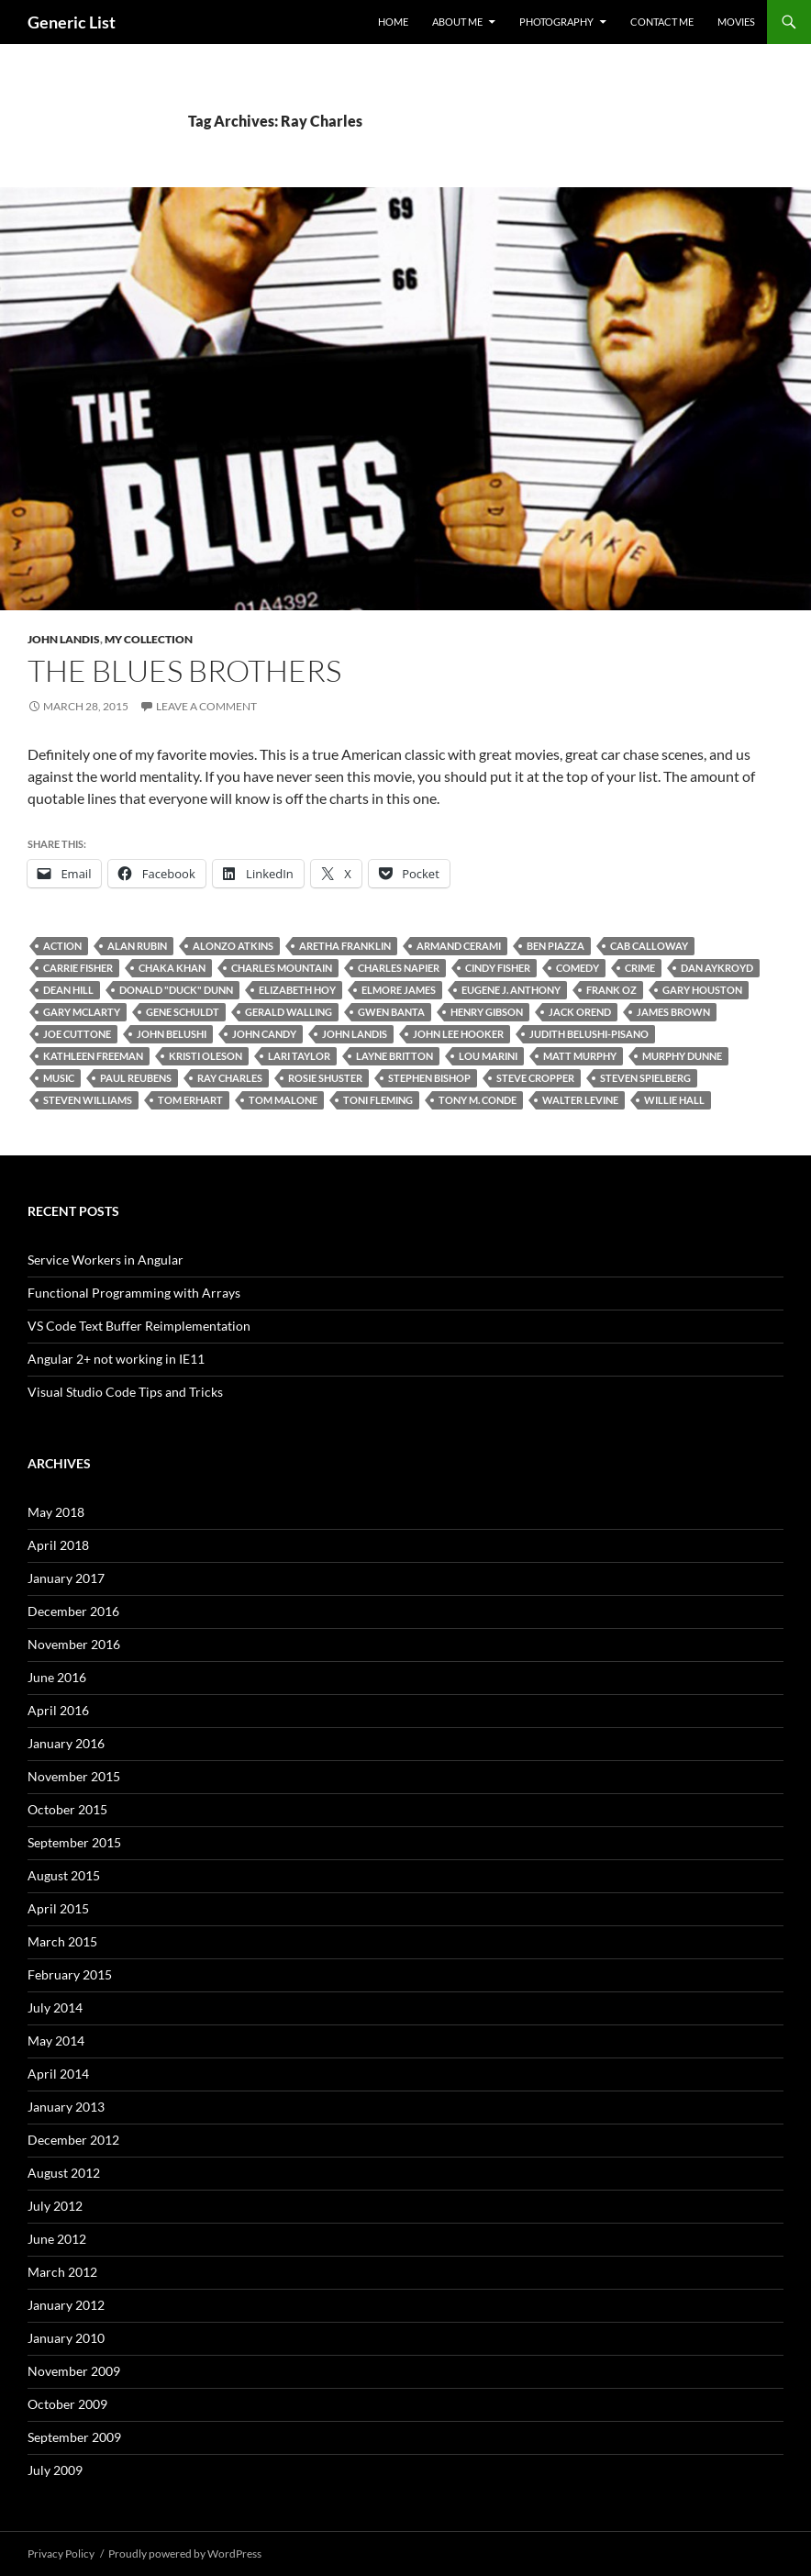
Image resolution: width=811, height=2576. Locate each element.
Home (393, 22)
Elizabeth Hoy (297, 990)
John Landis (64, 639)
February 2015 (70, 1974)
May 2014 (56, 2040)
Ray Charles (229, 1078)
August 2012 (64, 2172)
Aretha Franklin (345, 946)
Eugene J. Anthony (511, 990)
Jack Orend (580, 1012)
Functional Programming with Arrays (134, 1292)
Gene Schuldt (182, 1012)
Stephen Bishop (429, 1078)
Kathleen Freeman (93, 1056)
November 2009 (74, 2371)
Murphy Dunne (682, 1056)
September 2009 (74, 2437)
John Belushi (171, 1034)
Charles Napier (398, 968)
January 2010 (66, 2338)
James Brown (673, 1012)
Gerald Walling (288, 1012)
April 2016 (58, 1710)
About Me (457, 22)
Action (62, 946)
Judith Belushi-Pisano (589, 1034)
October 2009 (67, 2404)
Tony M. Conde (478, 1100)
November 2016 (74, 1644)
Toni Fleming (378, 1100)
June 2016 (57, 1677)
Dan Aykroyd (717, 968)
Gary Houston (702, 990)
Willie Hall (674, 1100)
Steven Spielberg (645, 1078)
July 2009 (55, 2470)
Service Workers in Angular (105, 1259)
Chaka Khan (172, 968)
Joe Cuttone (77, 1034)
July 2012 (55, 2206)
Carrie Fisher (78, 968)
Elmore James (398, 990)
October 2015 (67, 1809)
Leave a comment (206, 706)
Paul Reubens (136, 1078)
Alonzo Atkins (233, 946)
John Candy (264, 1034)
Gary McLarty (81, 1012)
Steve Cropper (535, 1078)
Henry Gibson (486, 1012)
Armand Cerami (459, 946)
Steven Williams (87, 1100)
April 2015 (58, 1908)
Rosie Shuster (325, 1078)
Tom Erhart (190, 1100)
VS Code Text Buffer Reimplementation (139, 1325)
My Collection (149, 639)
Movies (736, 22)
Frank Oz (611, 990)
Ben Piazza (555, 946)
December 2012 (73, 2139)
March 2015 (62, 1941)
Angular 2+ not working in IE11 (116, 1358)
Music (58, 1078)
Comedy (577, 968)
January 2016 (66, 1743)
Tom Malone (283, 1100)
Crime (640, 968)
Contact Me (662, 22)
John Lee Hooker (458, 1034)
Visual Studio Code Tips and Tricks (125, 1392)
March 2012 (62, 2272)
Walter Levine (580, 1100)
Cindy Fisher (497, 968)
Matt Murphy (580, 1056)
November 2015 (74, 1776)
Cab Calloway (649, 946)
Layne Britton (394, 1056)
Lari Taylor (299, 1056)
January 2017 (66, 1578)
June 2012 (57, 2239)
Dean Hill (68, 990)
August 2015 (64, 1875)
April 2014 (58, 2073)
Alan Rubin (137, 946)
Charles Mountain (281, 968)
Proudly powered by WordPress (184, 2553)
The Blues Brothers (184, 670)
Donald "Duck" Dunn (176, 990)
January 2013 (66, 2106)
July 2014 (55, 2007)
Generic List (72, 22)
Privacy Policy (61, 2553)
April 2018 (58, 1545)
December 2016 (73, 1611)
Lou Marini (488, 1056)
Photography (556, 22)
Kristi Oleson (205, 1056)
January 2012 (66, 2305)
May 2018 (56, 1512)
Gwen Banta (391, 1012)
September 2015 (74, 1842)
